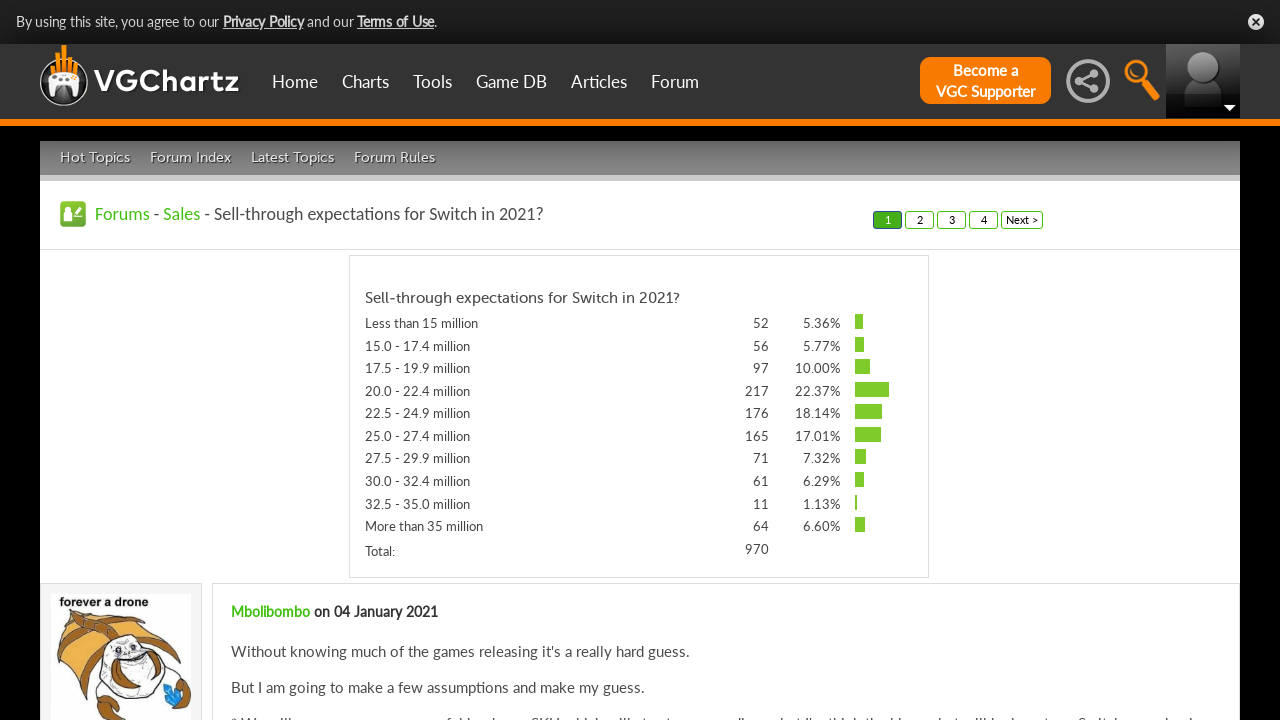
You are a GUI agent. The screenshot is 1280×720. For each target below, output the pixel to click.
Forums (122, 214)
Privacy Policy (263, 21)
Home (295, 81)
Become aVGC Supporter (985, 80)
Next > (1022, 219)
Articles (599, 81)
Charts (365, 81)
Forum (675, 81)
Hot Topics (95, 157)
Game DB (511, 81)
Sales (181, 214)
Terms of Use (395, 21)
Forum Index (190, 157)
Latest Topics (292, 157)
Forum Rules (394, 157)
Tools (432, 81)
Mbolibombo (270, 611)
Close (1256, 22)
